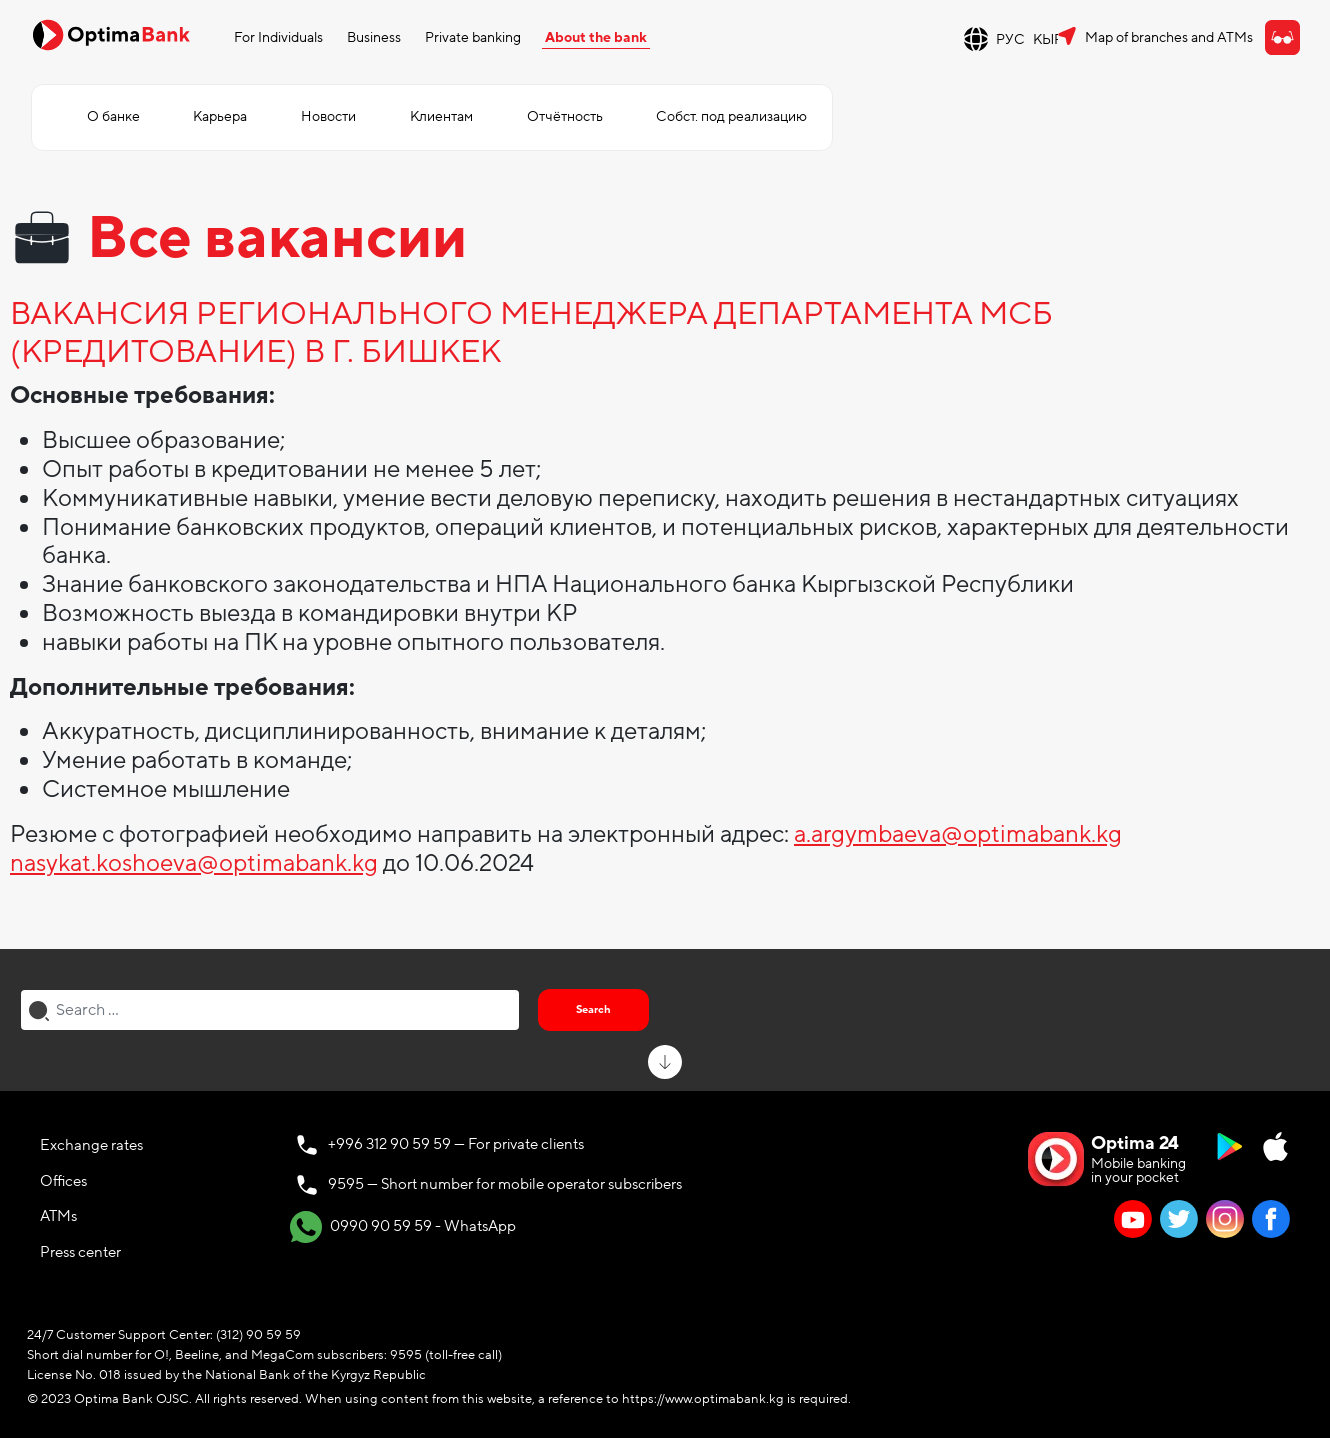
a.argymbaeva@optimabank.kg (958, 834)
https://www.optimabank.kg (703, 1399)
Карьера (220, 116)
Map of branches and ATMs (1169, 37)
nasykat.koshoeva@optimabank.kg (194, 863)
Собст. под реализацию (731, 116)
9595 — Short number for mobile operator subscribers (505, 1184)
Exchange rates (91, 1145)
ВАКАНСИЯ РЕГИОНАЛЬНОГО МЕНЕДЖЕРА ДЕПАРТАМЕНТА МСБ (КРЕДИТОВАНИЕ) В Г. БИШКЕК (531, 334)
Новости (328, 116)
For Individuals (278, 37)
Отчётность (565, 116)
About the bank (596, 37)
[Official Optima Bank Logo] (111, 34)
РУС (1010, 39)
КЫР (1048, 39)
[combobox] (270, 1010)
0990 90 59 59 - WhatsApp (403, 1227)
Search (593, 1009)
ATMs (58, 1216)
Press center (80, 1252)
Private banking (473, 37)
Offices (63, 1181)
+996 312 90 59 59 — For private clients (456, 1144)
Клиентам (441, 116)
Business (374, 37)
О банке (113, 116)
